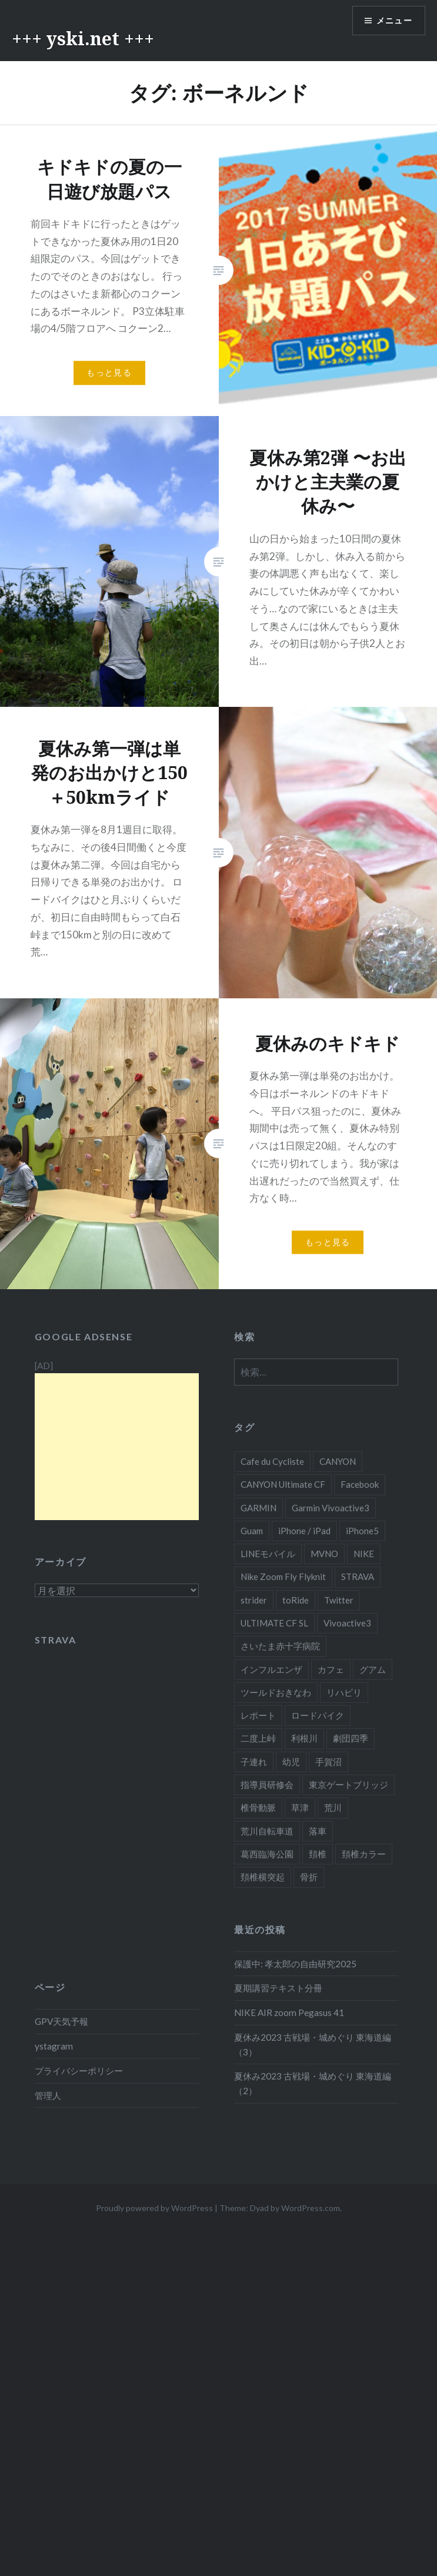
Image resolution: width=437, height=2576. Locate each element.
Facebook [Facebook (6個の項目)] (360, 1484)
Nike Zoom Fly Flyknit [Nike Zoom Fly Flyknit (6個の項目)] (283, 1576)
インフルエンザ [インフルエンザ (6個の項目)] (271, 1669)
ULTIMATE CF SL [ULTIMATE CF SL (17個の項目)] (274, 1623)
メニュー (394, 21)
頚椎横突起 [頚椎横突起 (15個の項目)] (263, 1876)
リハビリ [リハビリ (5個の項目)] (344, 1692)
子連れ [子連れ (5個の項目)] (254, 1761)
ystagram (54, 2046)
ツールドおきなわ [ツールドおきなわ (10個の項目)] (276, 1692)
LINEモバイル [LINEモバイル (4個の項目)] (268, 1553)
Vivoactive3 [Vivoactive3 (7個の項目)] (347, 1623)
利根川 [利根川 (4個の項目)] (304, 1738)
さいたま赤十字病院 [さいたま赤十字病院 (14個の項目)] (280, 1646)
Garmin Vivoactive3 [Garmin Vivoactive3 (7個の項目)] (330, 1507)
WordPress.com (310, 2208)
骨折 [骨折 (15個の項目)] (309, 1876)
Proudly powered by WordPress (154, 2208)
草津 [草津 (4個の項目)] (300, 1807)
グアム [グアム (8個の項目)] (372, 1669)
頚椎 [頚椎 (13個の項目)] (317, 1854)
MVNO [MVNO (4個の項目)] (324, 1553)
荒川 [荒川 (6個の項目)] (333, 1807)
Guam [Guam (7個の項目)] (252, 1530)
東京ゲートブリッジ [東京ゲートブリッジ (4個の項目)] (348, 1784)
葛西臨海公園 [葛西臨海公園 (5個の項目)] (267, 1854)
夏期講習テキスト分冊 (278, 1988)
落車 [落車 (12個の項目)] (317, 1831)
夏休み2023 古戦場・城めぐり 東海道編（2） (312, 2083)
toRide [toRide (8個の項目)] (295, 1600)
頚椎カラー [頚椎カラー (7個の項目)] (364, 1854)
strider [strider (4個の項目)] (254, 1600)
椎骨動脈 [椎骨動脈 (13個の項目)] (258, 1807)
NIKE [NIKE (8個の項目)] (363, 1553)
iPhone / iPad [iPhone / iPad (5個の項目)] (304, 1530)
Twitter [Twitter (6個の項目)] (338, 1600)
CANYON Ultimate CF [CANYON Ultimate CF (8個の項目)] (283, 1484)
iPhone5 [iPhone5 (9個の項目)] (362, 1530)
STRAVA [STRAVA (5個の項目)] (357, 1576)
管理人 (48, 2095)
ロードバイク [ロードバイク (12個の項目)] (317, 1715)
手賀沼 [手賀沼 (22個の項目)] (328, 1761)
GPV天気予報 (61, 2021)
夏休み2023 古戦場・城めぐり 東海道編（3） (312, 2044)
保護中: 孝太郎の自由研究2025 (295, 1963)
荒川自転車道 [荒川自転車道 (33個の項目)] (267, 1831)
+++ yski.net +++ (83, 38)
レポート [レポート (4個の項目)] (258, 1715)
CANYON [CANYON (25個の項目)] (337, 1461)
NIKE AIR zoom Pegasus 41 (289, 2012)
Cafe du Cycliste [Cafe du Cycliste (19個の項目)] (272, 1461)
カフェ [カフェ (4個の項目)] (331, 1669)
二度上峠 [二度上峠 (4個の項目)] (258, 1738)
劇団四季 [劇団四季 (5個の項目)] (350, 1738)
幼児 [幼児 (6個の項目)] (291, 1761)
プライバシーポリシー (79, 2070)
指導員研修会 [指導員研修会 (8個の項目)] (267, 1784)
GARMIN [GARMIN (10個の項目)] (258, 1507)
